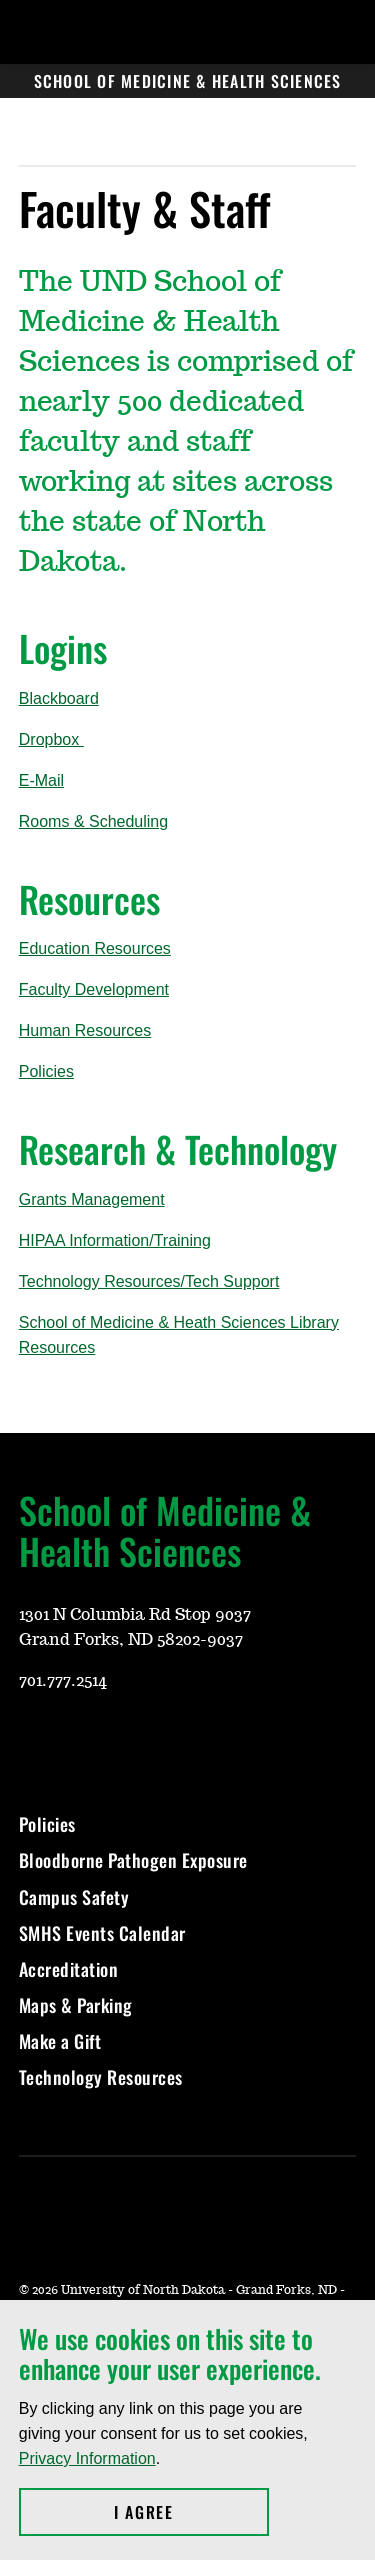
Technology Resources (101, 2077)
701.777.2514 (63, 1681)
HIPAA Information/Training (115, 1240)
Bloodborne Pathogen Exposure (133, 1860)
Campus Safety (74, 1897)
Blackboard (59, 698)
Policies (46, 1071)
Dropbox (51, 739)
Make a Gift (60, 2041)
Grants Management (92, 1199)
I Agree (191, 2512)
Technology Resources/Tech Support (149, 1281)
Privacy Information (87, 2458)
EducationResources (95, 948)
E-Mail (41, 780)
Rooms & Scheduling (93, 821)
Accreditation (69, 1969)
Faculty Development (94, 989)
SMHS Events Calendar (102, 1933)
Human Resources (85, 1030)
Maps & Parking (76, 2005)
